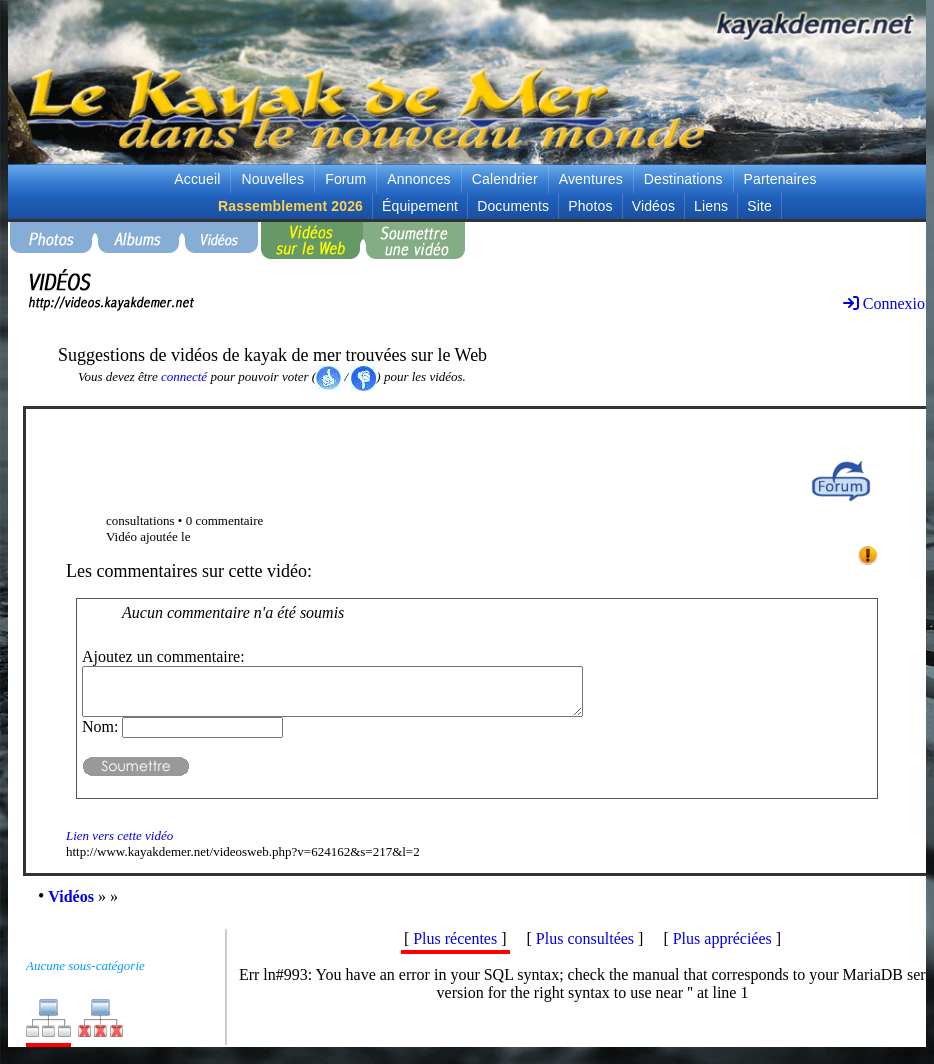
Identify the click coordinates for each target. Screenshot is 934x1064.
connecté (184, 376)
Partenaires (780, 179)
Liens (711, 206)
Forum (345, 179)
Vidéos (653, 206)
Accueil (197, 179)
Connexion (888, 303)
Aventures (591, 179)
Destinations (683, 179)
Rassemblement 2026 (290, 206)
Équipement (420, 206)
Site (759, 206)
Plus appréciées (722, 947)
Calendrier (505, 179)
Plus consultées (585, 947)
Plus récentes (455, 947)
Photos (590, 206)
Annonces (418, 179)
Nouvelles (272, 179)
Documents (513, 206)
